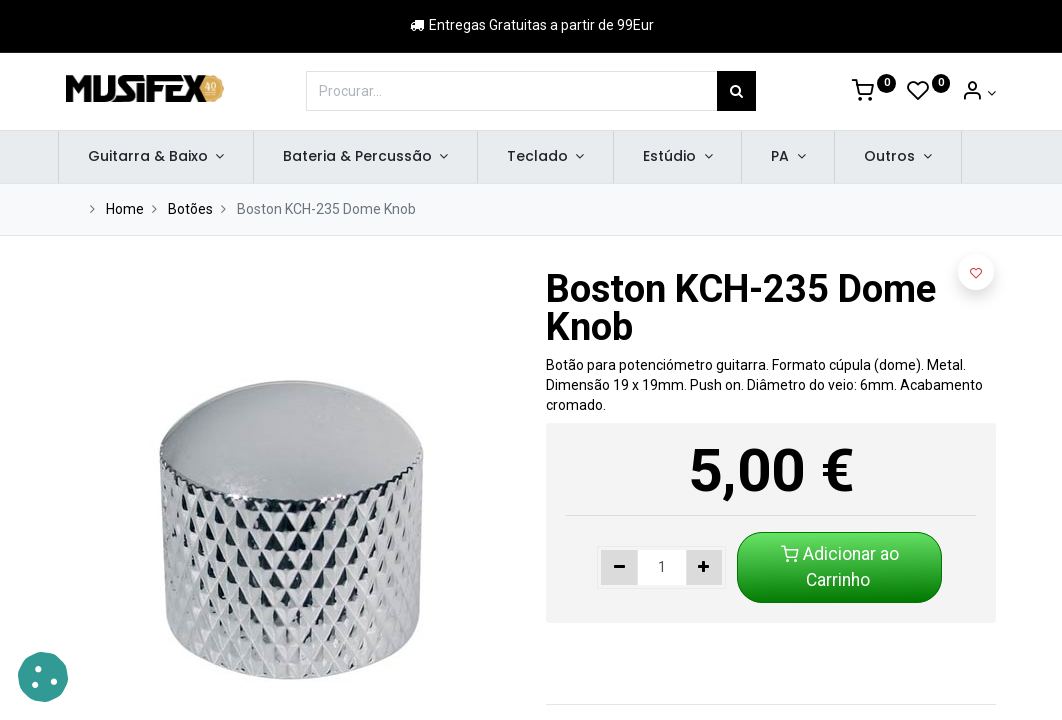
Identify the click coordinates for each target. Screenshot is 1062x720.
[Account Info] (978, 93)
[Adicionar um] (704, 568)
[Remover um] (619, 568)
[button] (976, 272)
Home (125, 209)
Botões (190, 209)
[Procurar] (736, 91)
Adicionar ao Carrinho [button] (840, 567)
